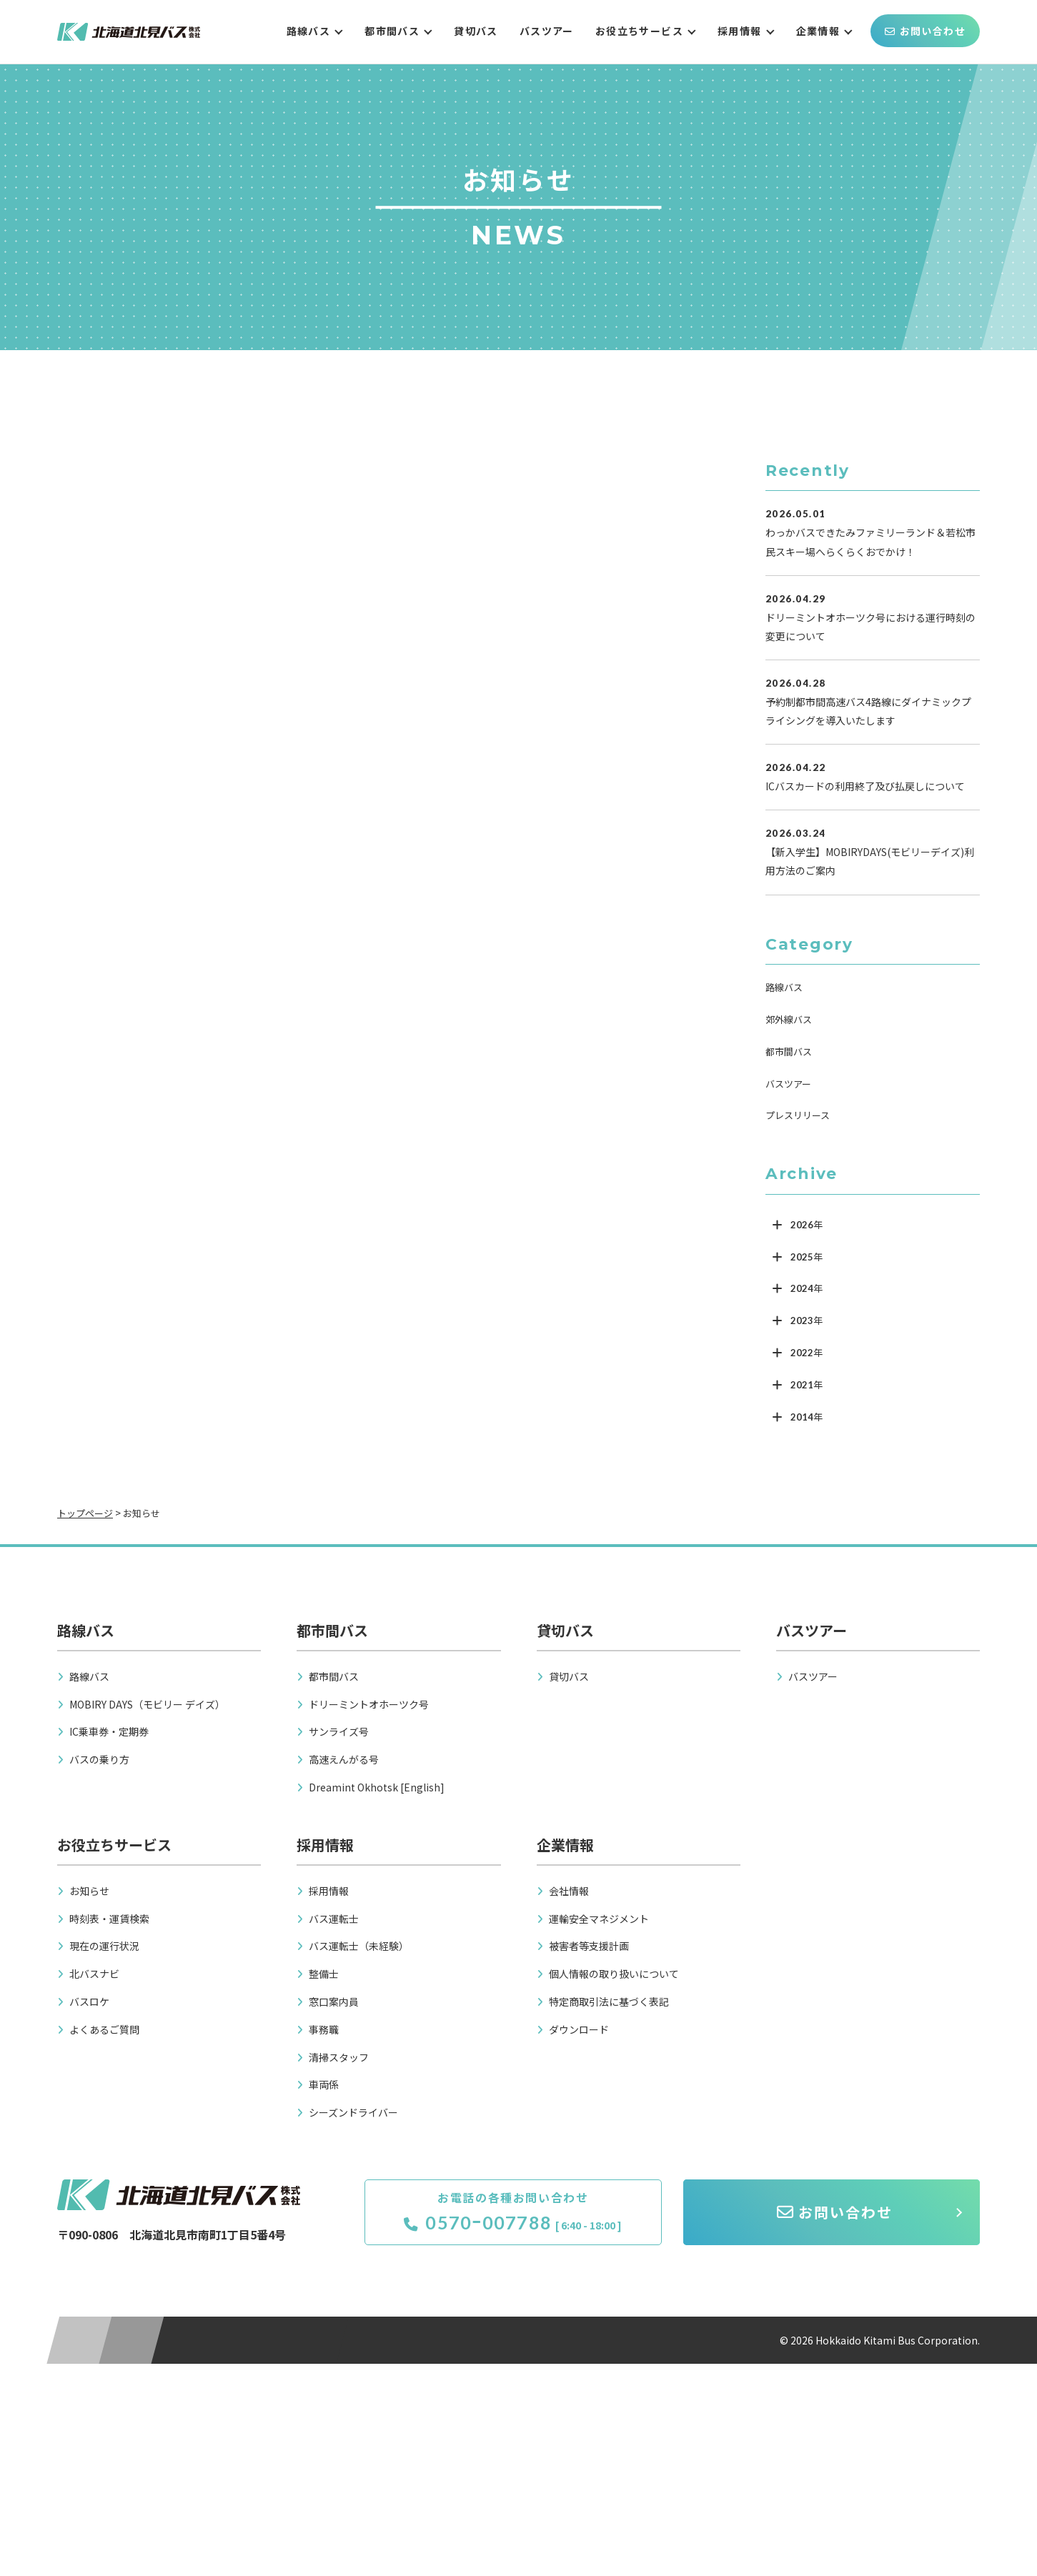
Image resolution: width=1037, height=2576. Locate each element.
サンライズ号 (339, 1731)
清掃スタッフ (339, 2057)
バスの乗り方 (99, 1759)
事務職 (324, 2029)
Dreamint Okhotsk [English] (377, 1787)
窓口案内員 (334, 2001)
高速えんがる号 (344, 1759)
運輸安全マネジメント (599, 1918)
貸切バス (476, 31)
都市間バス (392, 31)
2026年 (806, 1224)
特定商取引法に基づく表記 (609, 2001)
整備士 (324, 1973)
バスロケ (89, 2001)
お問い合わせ (925, 31)
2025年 (806, 1257)
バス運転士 (334, 1918)
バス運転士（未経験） (359, 1946)
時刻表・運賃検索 (109, 1918)
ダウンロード (579, 2029)
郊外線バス (788, 1019)
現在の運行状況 (104, 1946)
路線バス (309, 31)
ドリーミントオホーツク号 (369, 1704)
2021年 (806, 1385)
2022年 (806, 1352)
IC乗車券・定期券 (109, 1731)
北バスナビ (94, 1973)
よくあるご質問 (104, 2029)
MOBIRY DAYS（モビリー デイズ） (147, 1704)
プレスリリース (797, 1115)
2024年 (806, 1288)
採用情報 (740, 31)
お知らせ (89, 1891)
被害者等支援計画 (589, 1946)
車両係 (324, 2084)
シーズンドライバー (353, 2112)
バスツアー (547, 31)
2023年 (806, 1320)
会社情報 (569, 1891)
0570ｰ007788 (478, 2222)
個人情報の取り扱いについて (614, 1973)
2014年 (806, 1417)
